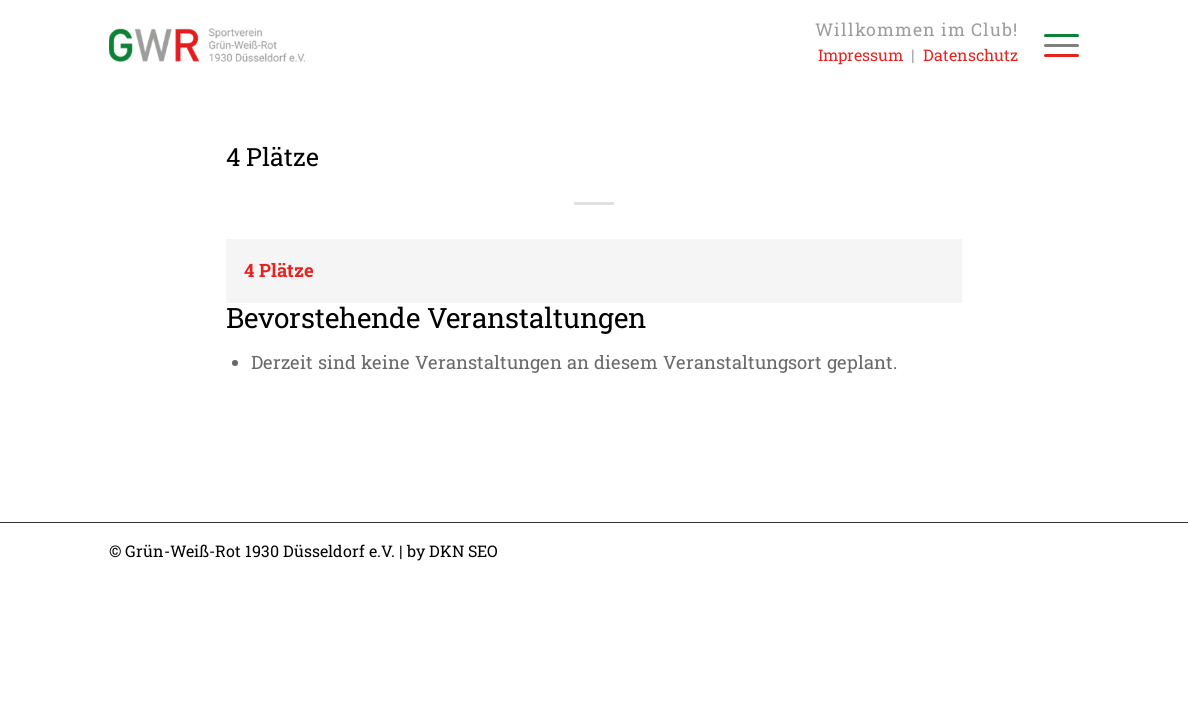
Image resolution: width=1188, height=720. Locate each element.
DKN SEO (463, 550)
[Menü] (1055, 45)
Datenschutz (970, 54)
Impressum (860, 54)
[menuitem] (1055, 45)
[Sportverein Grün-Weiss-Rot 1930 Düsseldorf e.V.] (207, 45)
